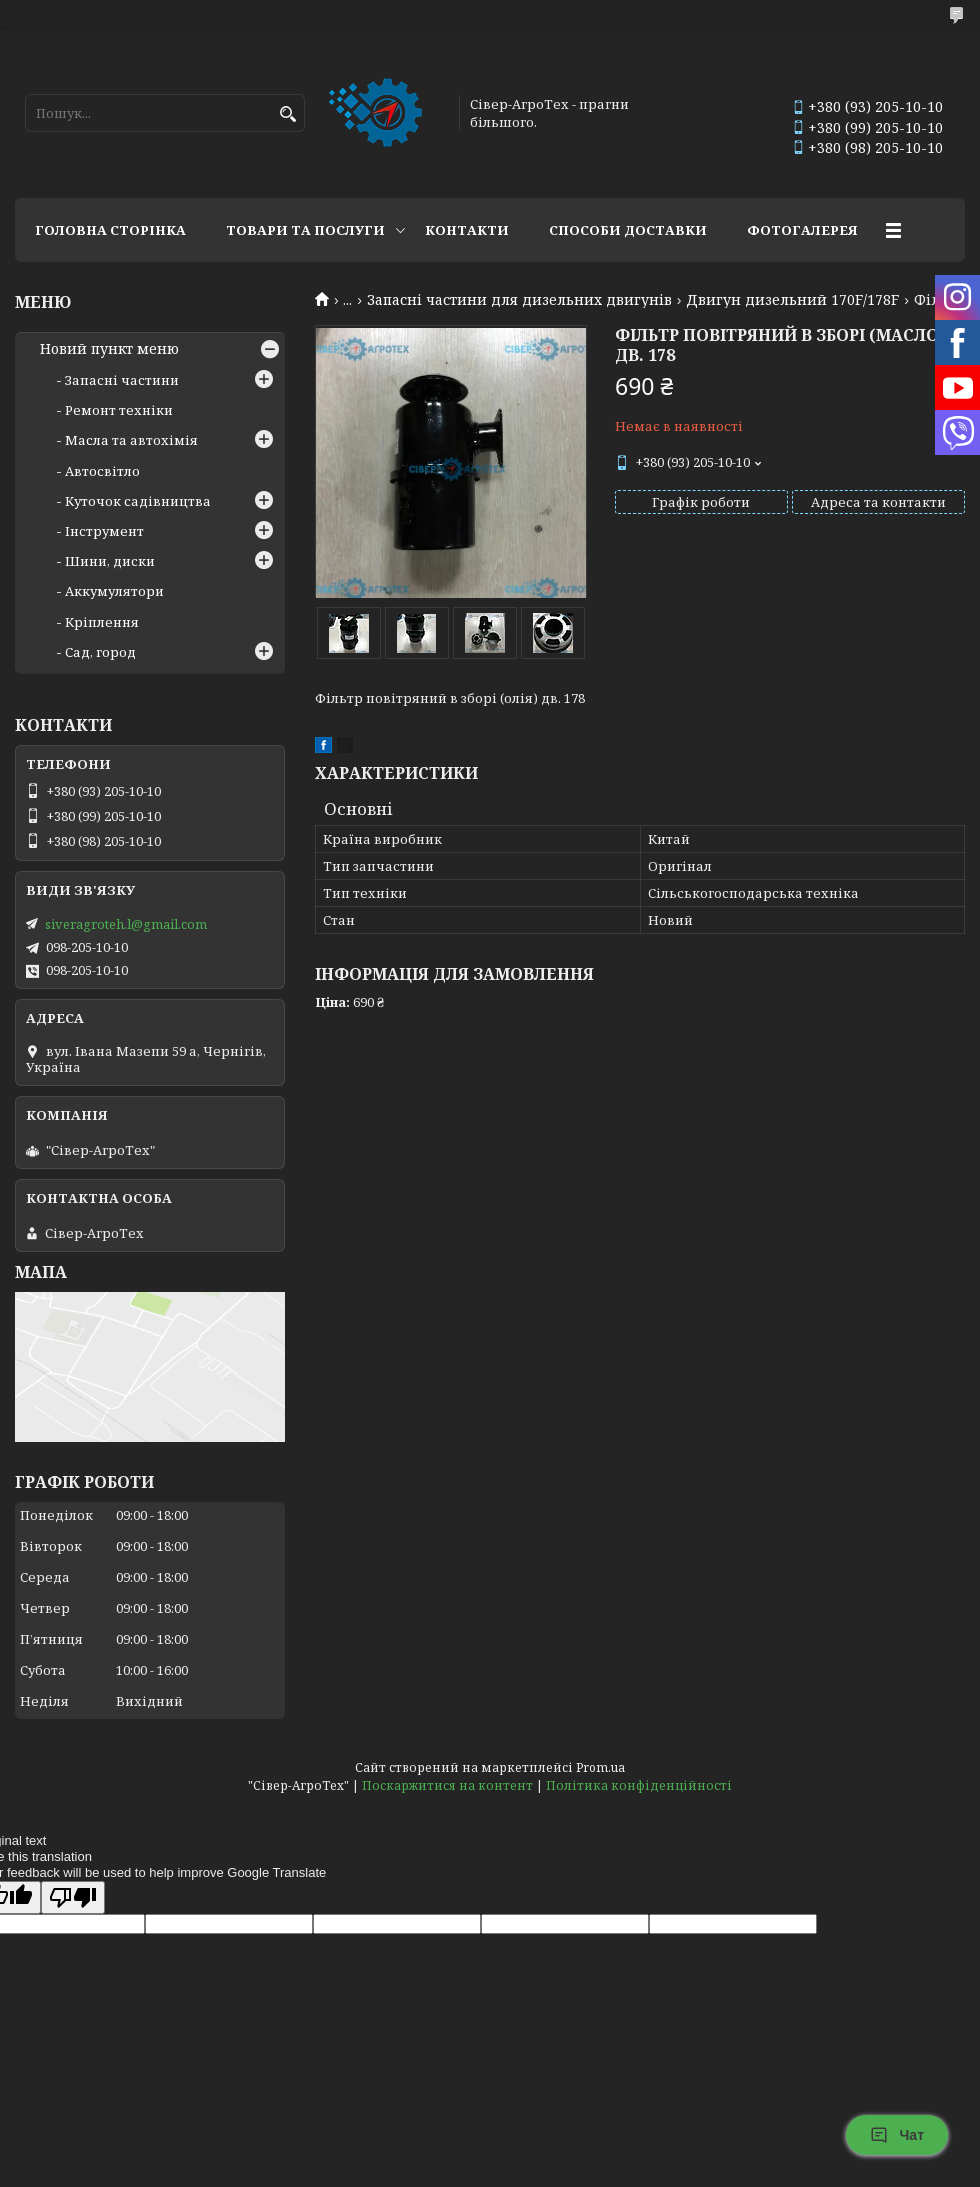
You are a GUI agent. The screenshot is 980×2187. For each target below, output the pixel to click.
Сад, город (100, 652)
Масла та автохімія (131, 440)
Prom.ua (600, 1767)
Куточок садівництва (138, 501)
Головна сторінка (110, 230)
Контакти (467, 230)
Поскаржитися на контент (447, 1785)
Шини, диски (110, 561)
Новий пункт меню (109, 349)
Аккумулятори (114, 591)
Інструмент (104, 531)
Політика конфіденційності (639, 1785)
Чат (897, 2135)
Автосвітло (102, 471)
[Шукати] (287, 114)
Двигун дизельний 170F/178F (792, 300)
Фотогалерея (802, 230)
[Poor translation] (73, 1897)
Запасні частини (122, 380)
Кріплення (102, 622)
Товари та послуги (305, 230)
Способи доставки (628, 230)
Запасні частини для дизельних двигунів (519, 300)
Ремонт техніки (119, 410)
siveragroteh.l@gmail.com (126, 924)
